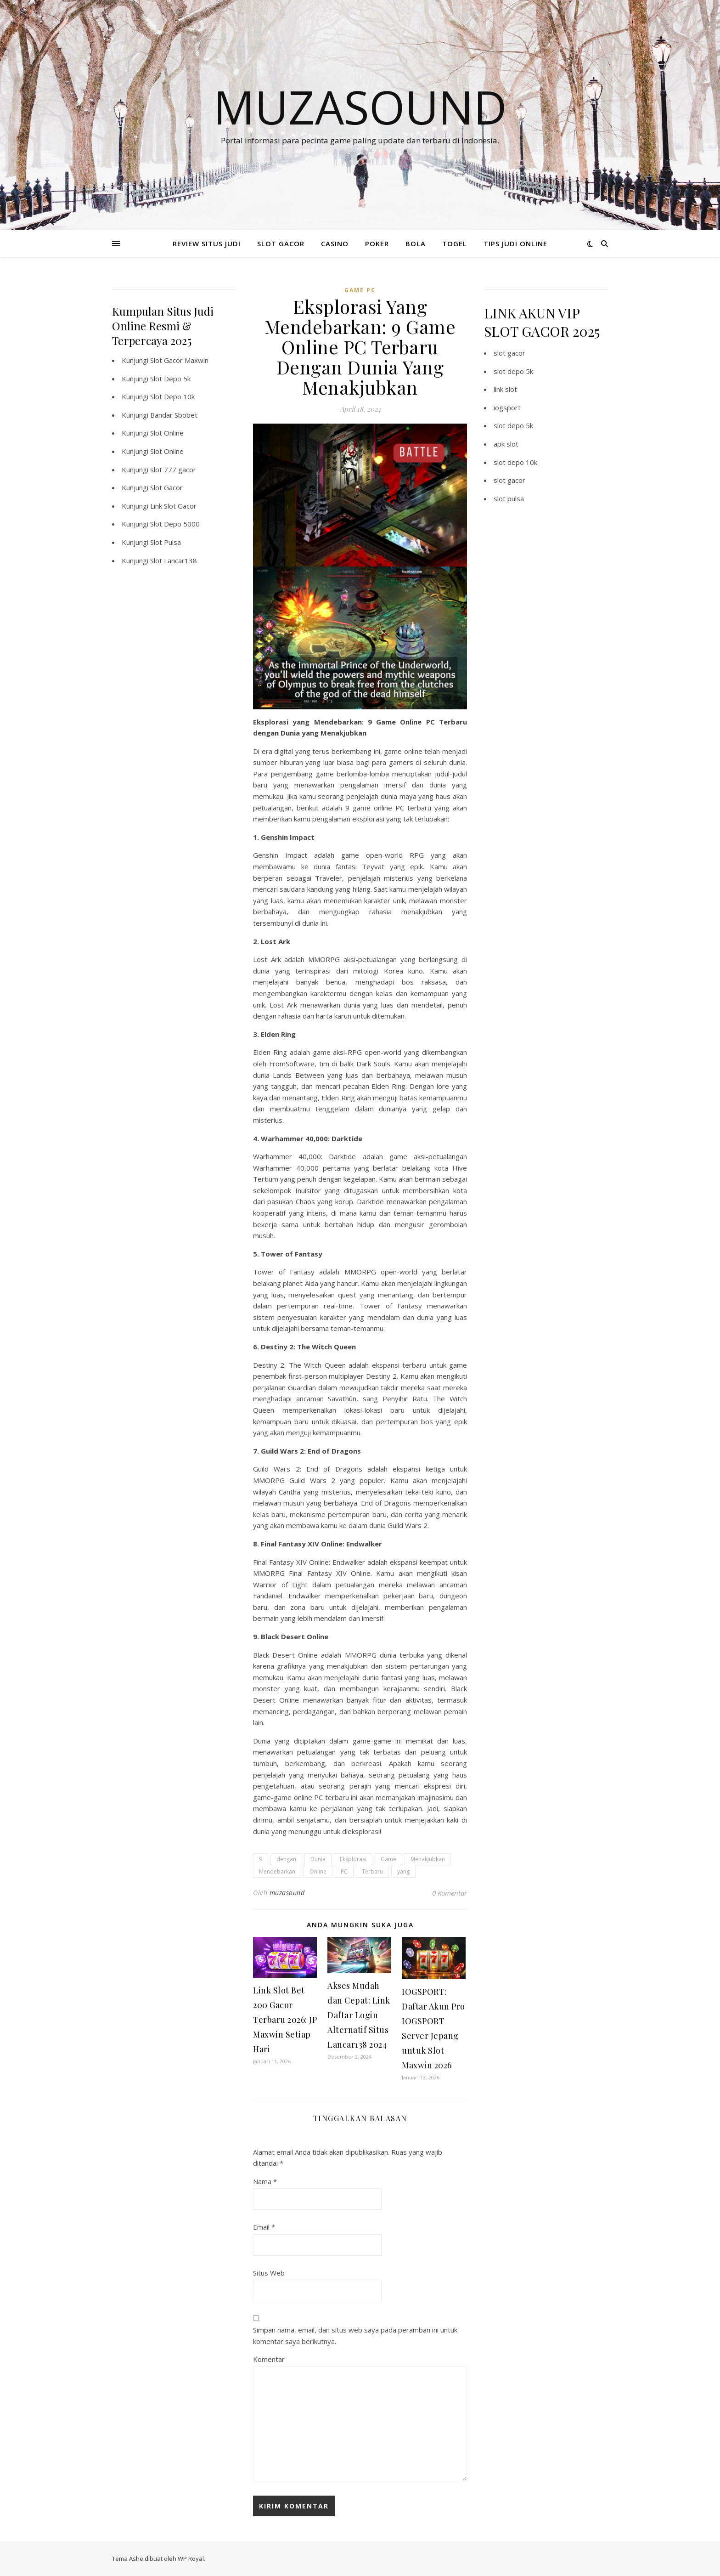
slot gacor (509, 352)
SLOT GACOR (280, 243)
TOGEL (454, 243)
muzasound (287, 1892)
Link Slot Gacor (173, 505)
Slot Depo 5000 (175, 523)
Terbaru (372, 1871)
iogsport (507, 407)
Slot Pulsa (165, 542)
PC (344, 1871)
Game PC (360, 290)
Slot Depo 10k (172, 396)
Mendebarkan (277, 1871)
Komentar (269, 2359)
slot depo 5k (513, 371)
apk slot (506, 443)
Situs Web (269, 2272)
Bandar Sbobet (173, 414)
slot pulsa (509, 498)
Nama (265, 2181)
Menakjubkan (428, 1859)
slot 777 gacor (173, 469)
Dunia (318, 1859)
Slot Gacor (166, 487)
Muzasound (360, 107)
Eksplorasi (353, 1859)
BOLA (415, 243)
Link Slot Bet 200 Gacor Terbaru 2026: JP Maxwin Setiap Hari (285, 2020)
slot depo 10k (515, 462)
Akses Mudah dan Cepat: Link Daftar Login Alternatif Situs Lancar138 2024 (358, 2015)
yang (403, 1871)
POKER (377, 243)
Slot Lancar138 (173, 560)
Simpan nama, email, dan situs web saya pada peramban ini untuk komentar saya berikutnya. (355, 2335)
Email (264, 2226)
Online (317, 1871)
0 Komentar (449, 1892)
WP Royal (191, 2558)
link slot (505, 389)
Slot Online (167, 432)
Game (388, 1859)
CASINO (335, 243)
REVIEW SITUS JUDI (207, 243)
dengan (286, 1859)
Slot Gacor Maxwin (179, 360)
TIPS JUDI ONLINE (515, 243)
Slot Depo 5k (170, 378)
